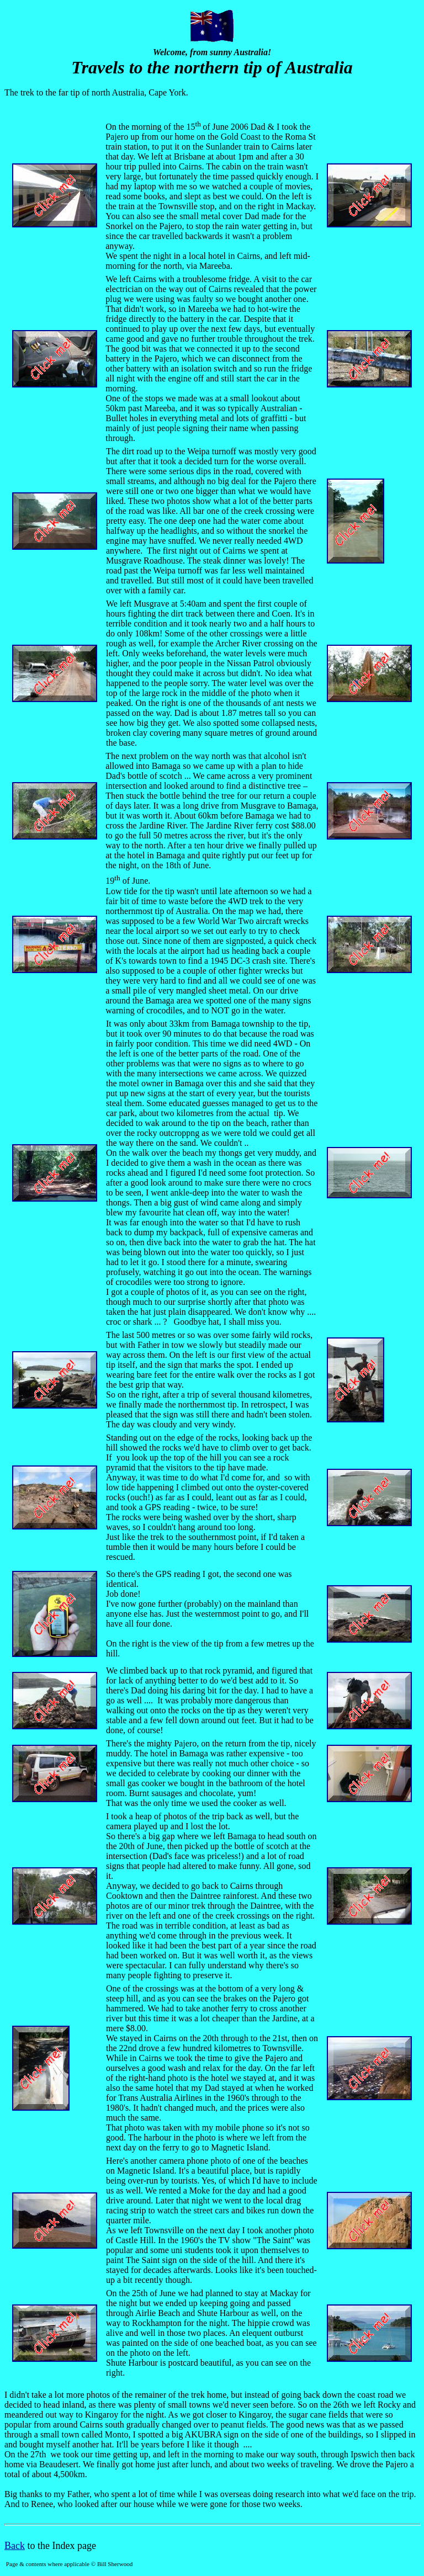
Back (14, 2545)
